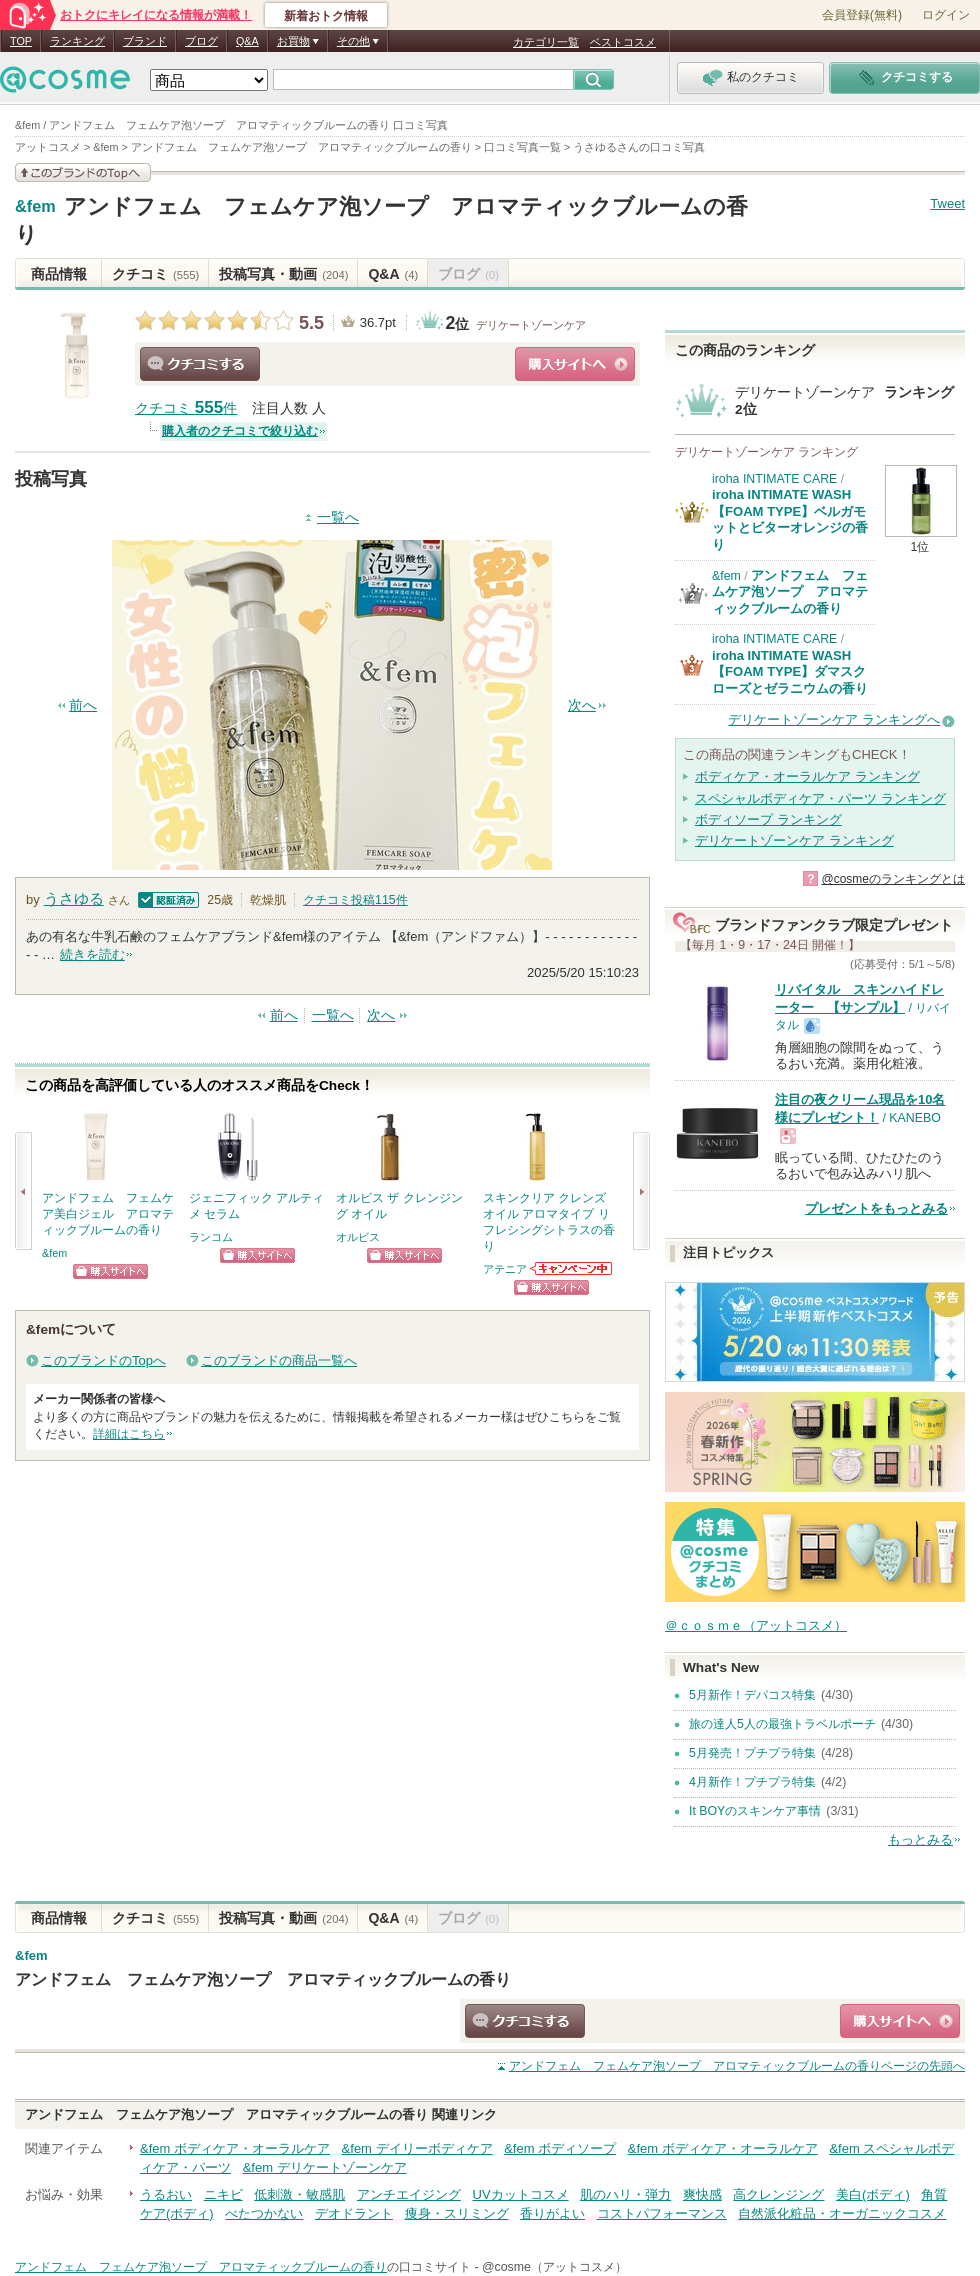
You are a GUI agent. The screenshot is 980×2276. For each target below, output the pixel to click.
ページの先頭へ (737, 2066)
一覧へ (338, 517)
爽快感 (702, 2194)
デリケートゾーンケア (531, 325)
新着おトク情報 (326, 16)
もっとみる (920, 1839)
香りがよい (552, 2213)
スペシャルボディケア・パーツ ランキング (820, 798)
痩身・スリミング (457, 2213)
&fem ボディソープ (560, 2148)
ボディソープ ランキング (768, 819)
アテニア (505, 1269)
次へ (582, 705)
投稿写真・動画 (283, 274)
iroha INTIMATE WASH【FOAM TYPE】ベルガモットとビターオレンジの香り (790, 519)
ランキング (77, 41)
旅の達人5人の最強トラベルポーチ (782, 1724)
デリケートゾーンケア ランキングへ (834, 719)
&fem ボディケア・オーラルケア (235, 2148)
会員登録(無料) (862, 15)
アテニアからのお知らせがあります (572, 1268)
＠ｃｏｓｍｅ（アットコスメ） (756, 1625)
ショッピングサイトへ (575, 364)
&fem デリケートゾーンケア (325, 2167)
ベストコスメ (623, 42)
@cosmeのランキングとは (893, 879)
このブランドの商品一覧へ (279, 1360)
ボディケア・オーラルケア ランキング (807, 776)
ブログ (201, 41)
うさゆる (74, 898)
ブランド (145, 41)
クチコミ (155, 274)
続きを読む (92, 954)
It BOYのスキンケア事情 (755, 1811)
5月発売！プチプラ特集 (752, 1753)
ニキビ (223, 2194)
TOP (21, 41)
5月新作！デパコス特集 (752, 1695)
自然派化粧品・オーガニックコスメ (842, 2213)
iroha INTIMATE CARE (774, 479)
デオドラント (354, 2213)
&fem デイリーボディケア (417, 2148)
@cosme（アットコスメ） (554, 2267)
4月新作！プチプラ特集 (752, 1782)
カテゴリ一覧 (546, 42)
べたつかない (264, 2213)
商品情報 (59, 274)
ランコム (211, 1237)
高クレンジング (778, 2194)
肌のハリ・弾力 (625, 2194)
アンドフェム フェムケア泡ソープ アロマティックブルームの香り (790, 592)
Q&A (247, 41)
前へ (83, 705)
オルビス (358, 1237)
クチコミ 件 (186, 408)
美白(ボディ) (873, 2194)
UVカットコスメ (521, 2194)
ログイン (946, 15)
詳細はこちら (129, 1434)
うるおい (166, 2194)
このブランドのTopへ (103, 1360)
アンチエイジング (409, 2194)
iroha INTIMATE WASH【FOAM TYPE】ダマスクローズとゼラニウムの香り (790, 672)
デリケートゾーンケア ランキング (794, 840)
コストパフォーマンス (662, 2213)
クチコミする (200, 364)
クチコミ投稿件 (355, 900)
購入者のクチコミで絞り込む (240, 431)
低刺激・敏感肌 (299, 2194)
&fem (35, 207)
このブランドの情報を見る (83, 172)
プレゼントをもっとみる (876, 1208)
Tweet (947, 203)
